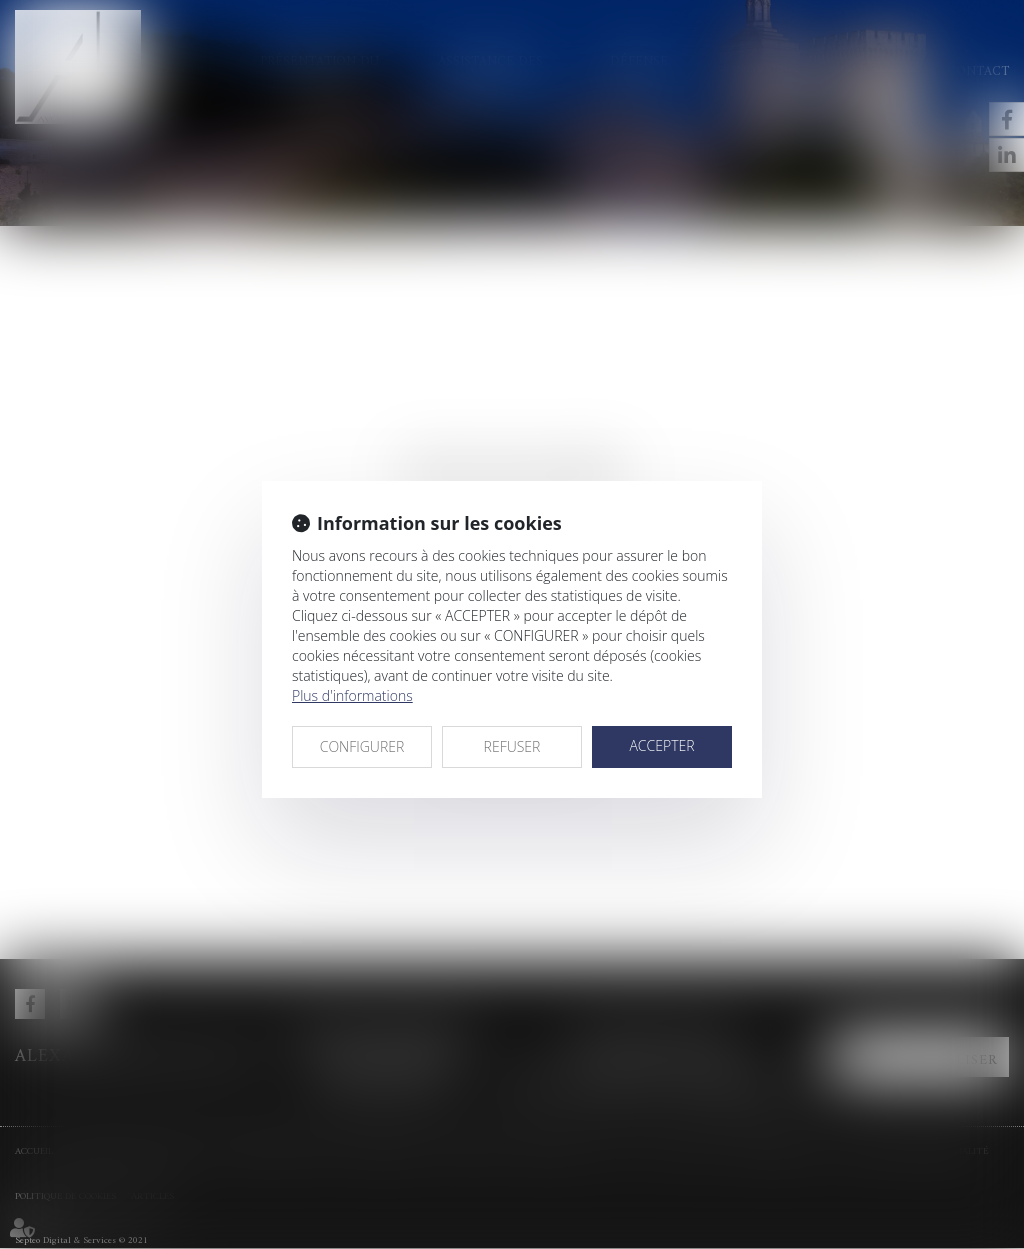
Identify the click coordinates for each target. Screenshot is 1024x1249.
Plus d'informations (352, 695)
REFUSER (512, 746)
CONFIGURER (362, 746)
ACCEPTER (661, 745)
